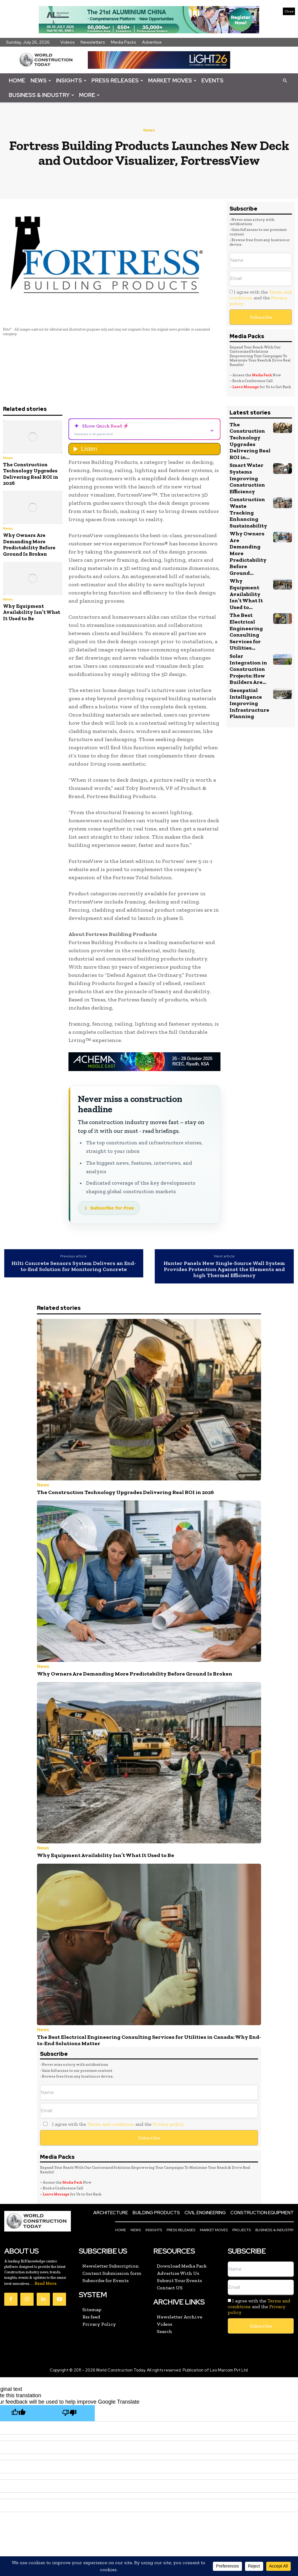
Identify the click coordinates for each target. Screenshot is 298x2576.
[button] (284, 80)
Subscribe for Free (112, 1208)
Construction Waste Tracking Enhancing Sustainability (249, 504)
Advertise (152, 42)
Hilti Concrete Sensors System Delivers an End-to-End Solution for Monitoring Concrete (74, 1266)
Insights (71, 80)
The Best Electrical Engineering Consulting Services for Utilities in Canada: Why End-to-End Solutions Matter (148, 2027)
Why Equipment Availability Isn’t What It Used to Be (31, 612)
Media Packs (123, 42)
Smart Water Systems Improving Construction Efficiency (246, 475)
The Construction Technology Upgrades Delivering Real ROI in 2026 (30, 473)
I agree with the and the (261, 297)
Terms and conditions (110, 2106)
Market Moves (172, 80)
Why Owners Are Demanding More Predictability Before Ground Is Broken (29, 544)
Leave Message (246, 387)
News (41, 80)
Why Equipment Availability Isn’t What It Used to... (250, 563)
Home (17, 80)
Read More (46, 2265)
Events (212, 80)
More (89, 95)
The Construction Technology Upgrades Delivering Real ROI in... (249, 439)
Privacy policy (168, 2106)
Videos (67, 42)
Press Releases (117, 80)
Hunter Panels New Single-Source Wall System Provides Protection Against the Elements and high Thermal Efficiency (224, 1269)
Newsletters (93, 42)
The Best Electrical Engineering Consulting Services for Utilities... (245, 595)
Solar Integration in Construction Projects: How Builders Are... (247, 631)
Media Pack (262, 375)
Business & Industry (41, 95)
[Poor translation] (69, 2393)
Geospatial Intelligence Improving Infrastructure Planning (248, 663)
